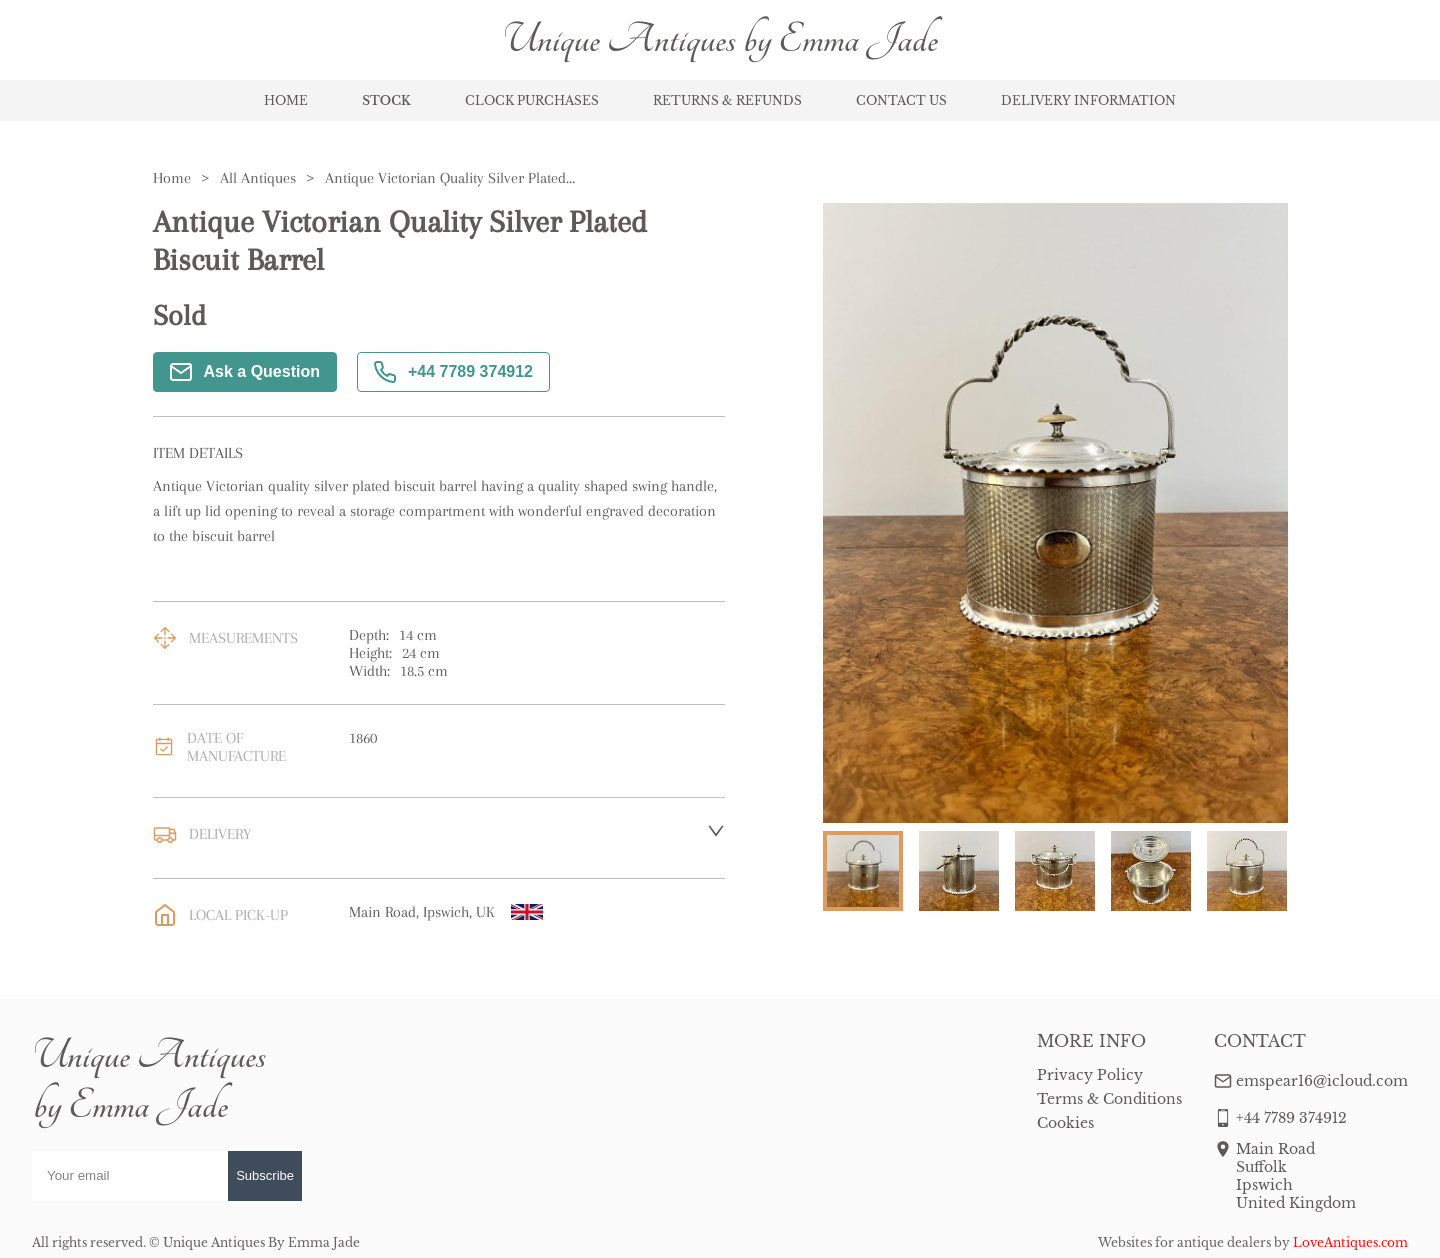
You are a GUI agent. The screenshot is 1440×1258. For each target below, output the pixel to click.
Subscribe (265, 1175)
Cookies (1065, 1123)
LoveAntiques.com (1350, 1242)
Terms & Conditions (1109, 1099)
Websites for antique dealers (1184, 1242)
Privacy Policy (1090, 1075)
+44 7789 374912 (453, 372)
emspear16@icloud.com (1322, 1081)
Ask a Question (245, 372)
